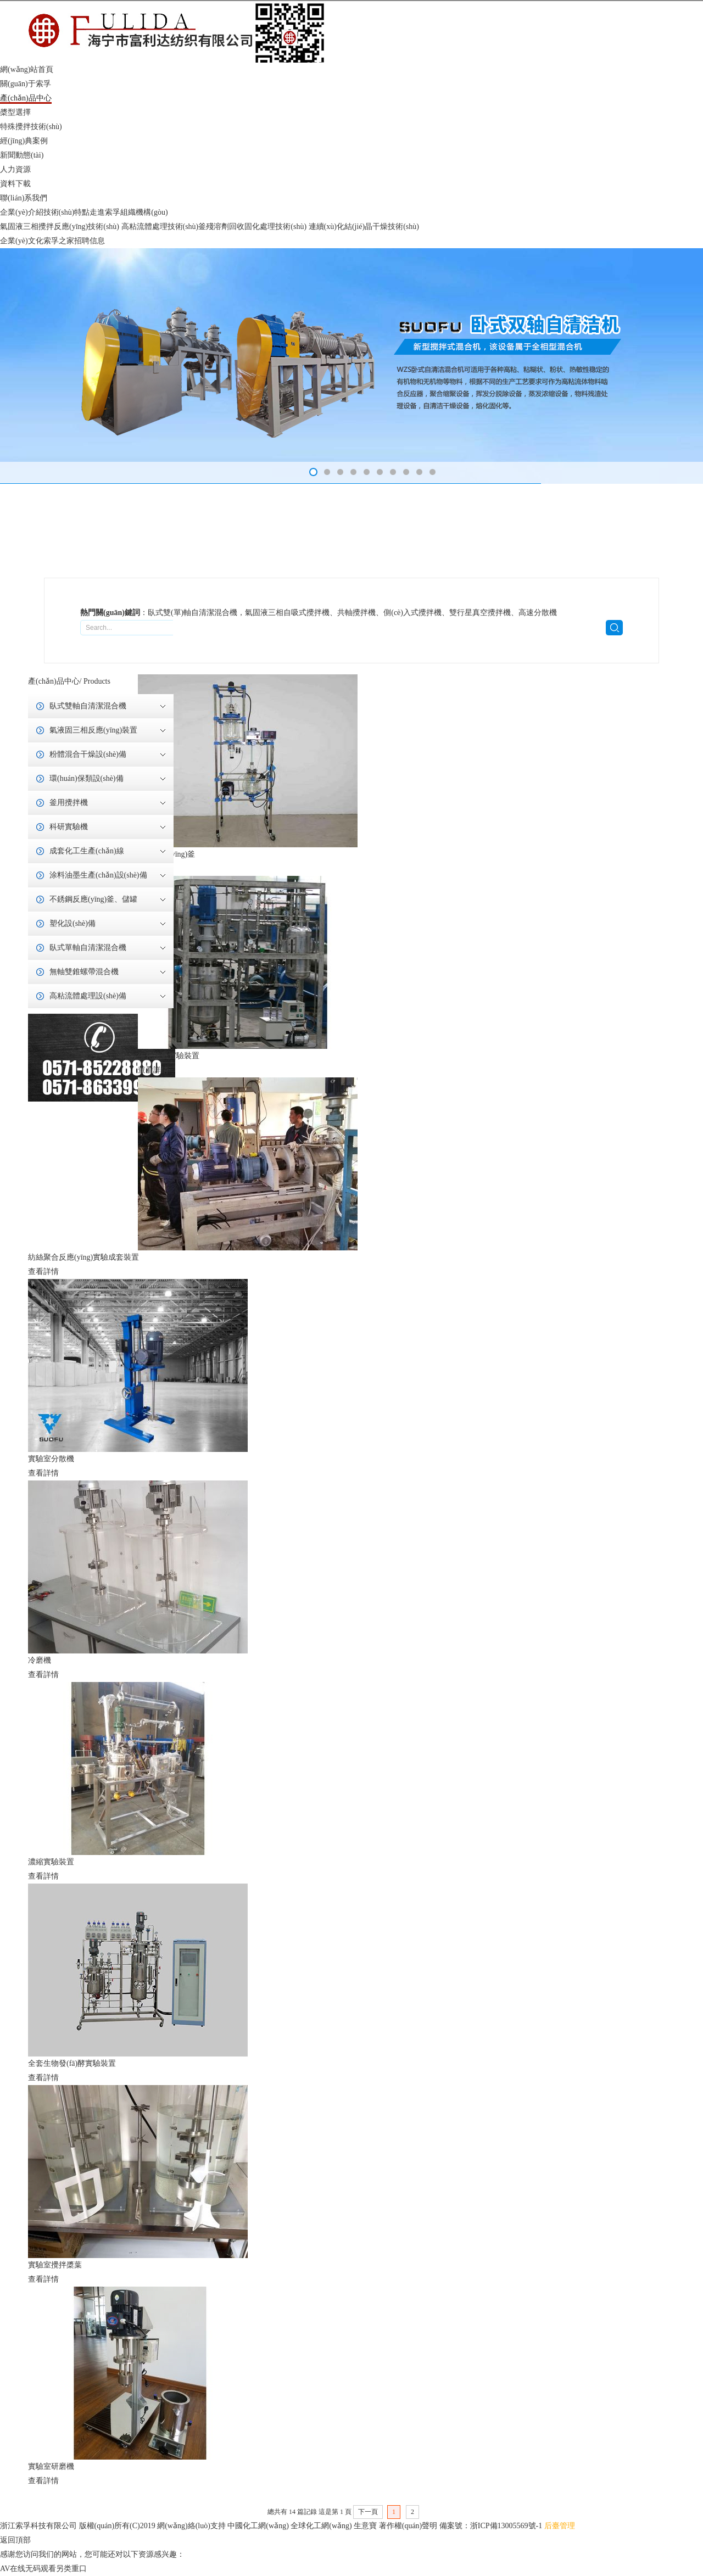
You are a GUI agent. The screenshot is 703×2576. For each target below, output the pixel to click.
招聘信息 (89, 241)
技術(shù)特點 (66, 212)
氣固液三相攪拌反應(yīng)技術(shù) (60, 226)
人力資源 (15, 169)
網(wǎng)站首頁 (26, 69)
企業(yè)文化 (21, 241)
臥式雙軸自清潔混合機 (87, 706)
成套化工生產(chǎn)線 (86, 851)
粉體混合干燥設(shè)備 (87, 754)
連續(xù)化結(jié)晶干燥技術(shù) (364, 226)
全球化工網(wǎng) (321, 2526)
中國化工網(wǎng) (257, 2526)
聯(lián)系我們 (23, 198)
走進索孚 (105, 212)
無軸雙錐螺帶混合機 (84, 972)
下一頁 (368, 2512)
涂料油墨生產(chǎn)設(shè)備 (98, 875)
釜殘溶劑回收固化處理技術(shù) (253, 226)
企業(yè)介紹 (21, 212)
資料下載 (15, 184)
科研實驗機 (68, 827)
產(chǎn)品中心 (26, 98)
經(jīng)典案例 (24, 141)
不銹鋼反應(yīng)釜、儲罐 (93, 899)
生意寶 (365, 2526)
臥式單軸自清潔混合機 (87, 947)
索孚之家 (58, 241)
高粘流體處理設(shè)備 (87, 996)
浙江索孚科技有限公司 (38, 2526)
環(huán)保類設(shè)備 (86, 778)
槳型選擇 (15, 112)
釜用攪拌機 (68, 802)
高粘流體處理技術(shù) (160, 226)
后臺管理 (559, 2526)
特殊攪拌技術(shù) (31, 126)
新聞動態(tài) (21, 155)
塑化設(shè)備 (72, 923)
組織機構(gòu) (144, 212)
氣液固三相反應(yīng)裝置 (93, 730)
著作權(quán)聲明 (408, 2526)
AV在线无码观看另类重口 (43, 2568)
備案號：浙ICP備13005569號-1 (490, 2526)
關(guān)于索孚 (25, 84)
